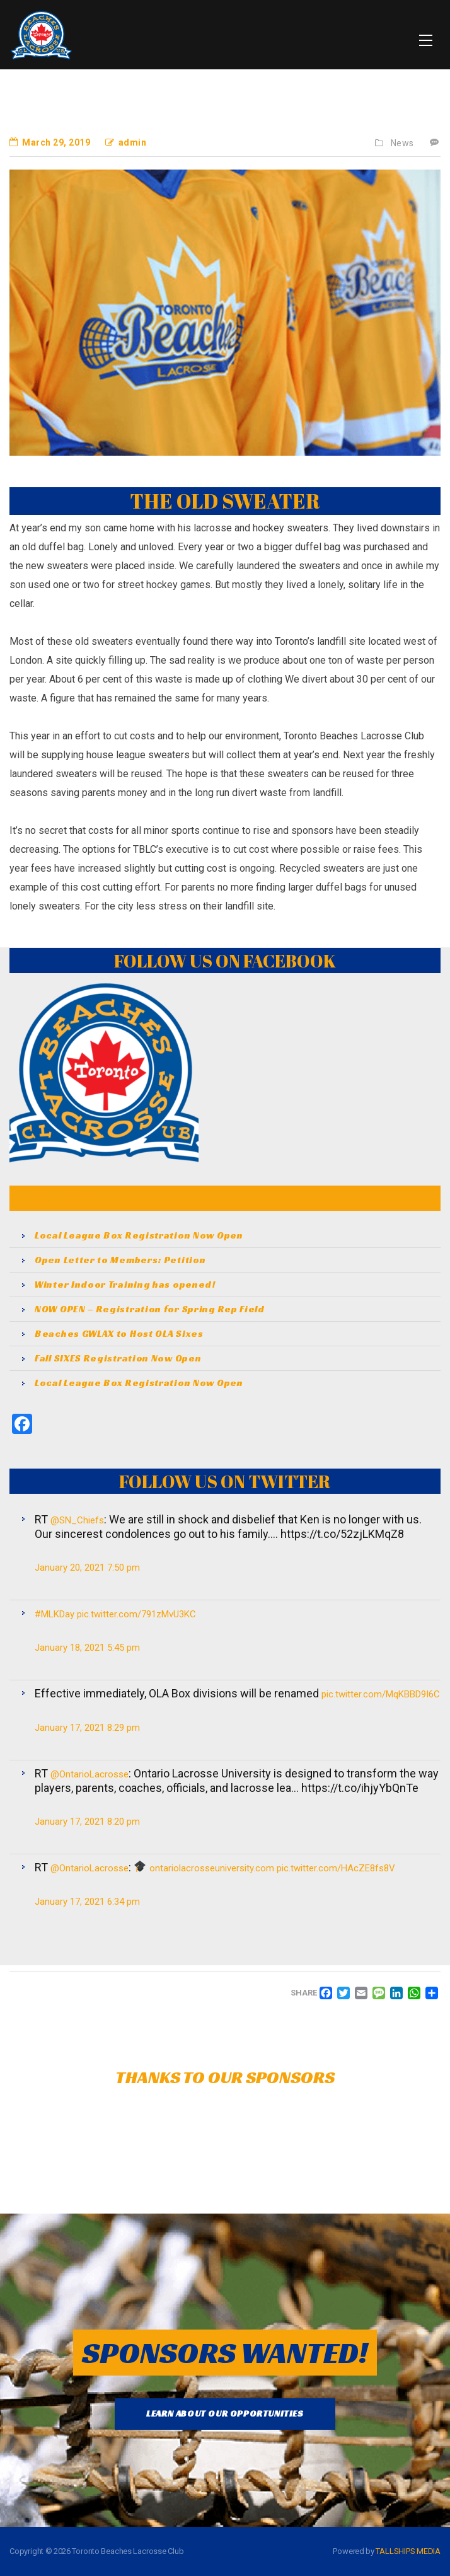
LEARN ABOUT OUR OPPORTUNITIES (224, 2413)
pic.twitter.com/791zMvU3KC (136, 1614)
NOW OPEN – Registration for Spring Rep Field (150, 1309)
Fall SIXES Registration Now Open (118, 1358)
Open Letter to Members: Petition (120, 1260)
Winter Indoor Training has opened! (125, 1284)
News (402, 143)
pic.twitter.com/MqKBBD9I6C (380, 1694)
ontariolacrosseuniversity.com (211, 1868)
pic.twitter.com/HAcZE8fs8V (336, 1868)
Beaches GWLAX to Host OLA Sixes (119, 1333)
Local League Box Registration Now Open (139, 1235)
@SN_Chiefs (77, 1520)
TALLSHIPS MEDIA (408, 2551)
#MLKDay (54, 1614)
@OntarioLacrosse (89, 1774)
